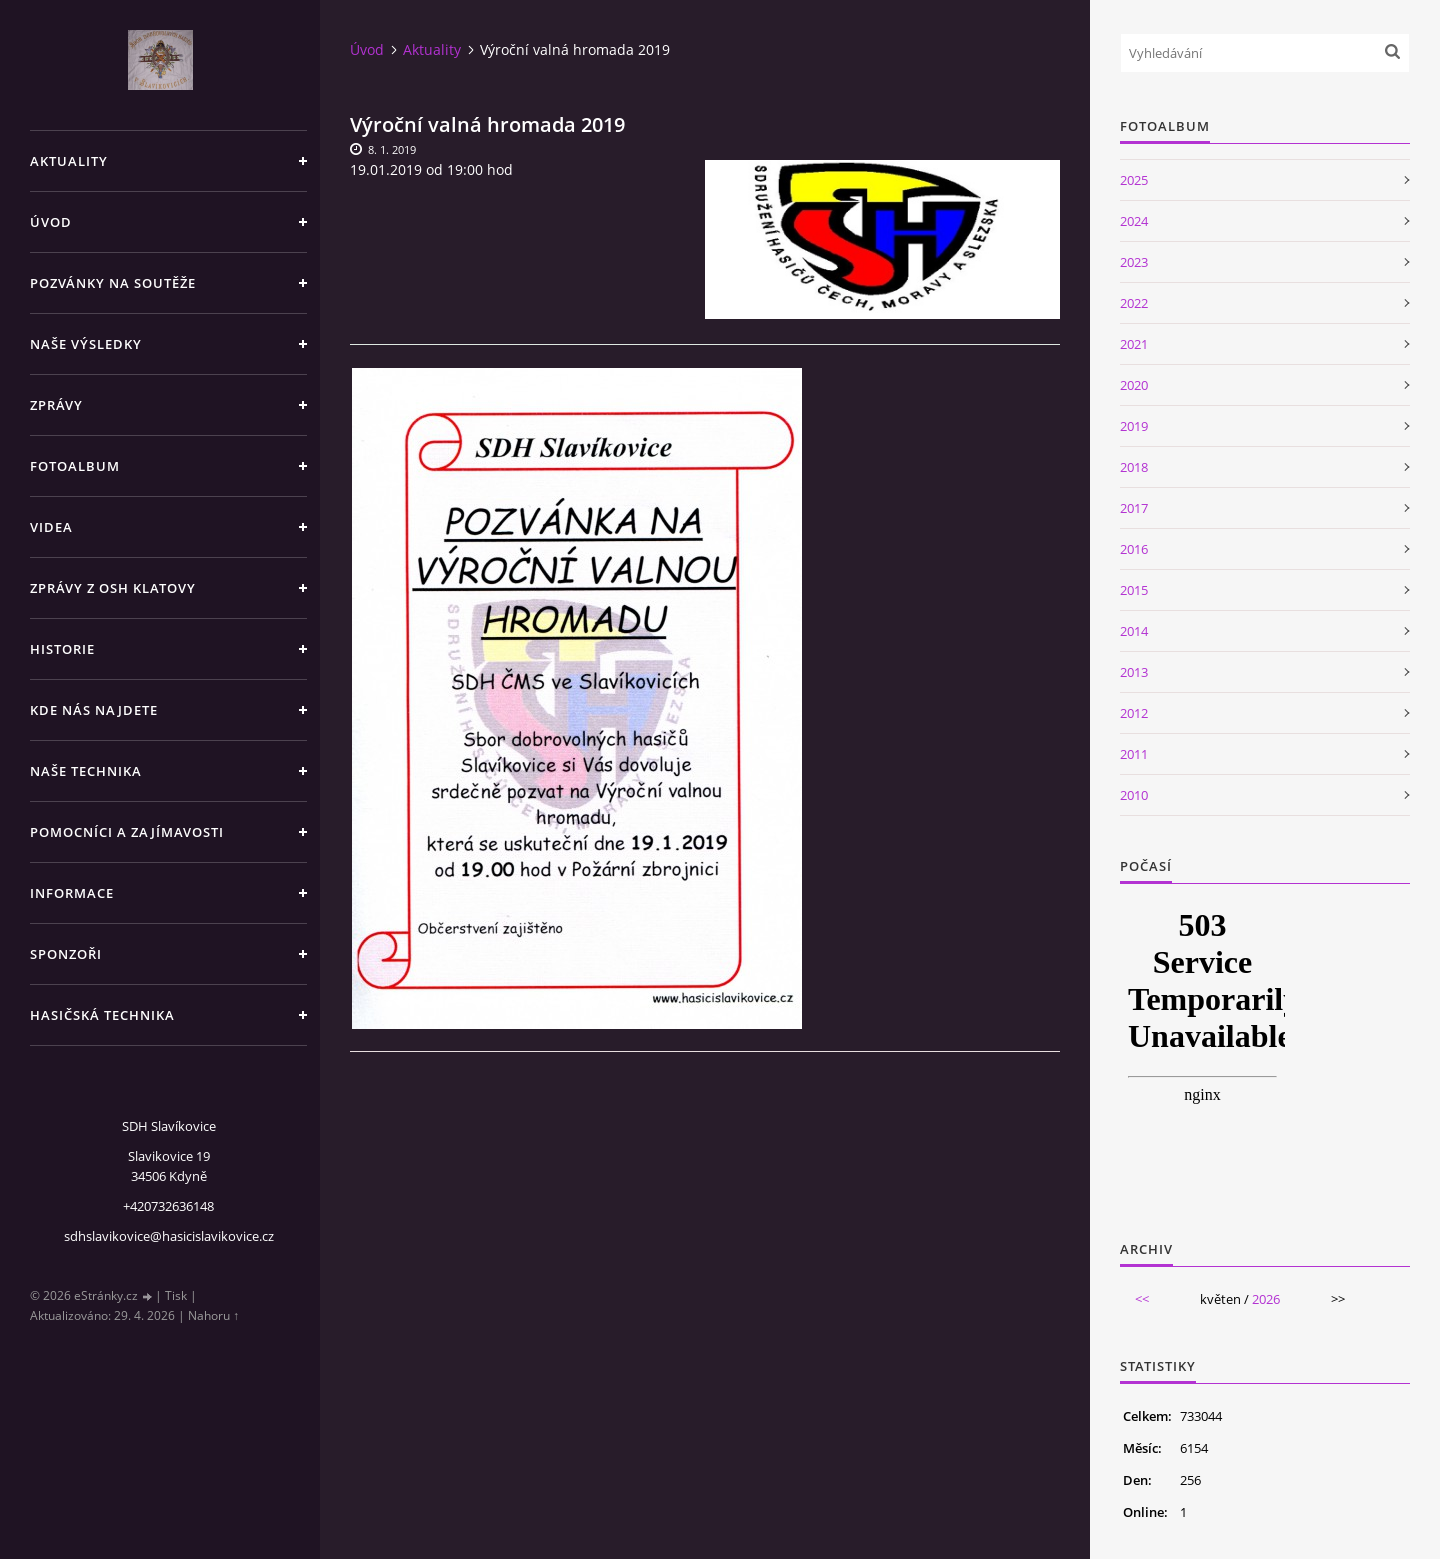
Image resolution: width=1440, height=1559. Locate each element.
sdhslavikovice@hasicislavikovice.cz (169, 1236)
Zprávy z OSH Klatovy (113, 588)
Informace (72, 893)
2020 (1134, 385)
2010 (1134, 795)
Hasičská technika (102, 1015)
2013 (1134, 672)
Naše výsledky (86, 344)
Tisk (176, 1295)
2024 (1134, 221)
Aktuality (69, 161)
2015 (1134, 590)
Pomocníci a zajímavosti (127, 832)
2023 (1134, 262)
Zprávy (56, 405)
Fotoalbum (75, 466)
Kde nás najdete (94, 710)
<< (1142, 1299)
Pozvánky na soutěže (113, 283)
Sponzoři (66, 954)
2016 (1134, 549)
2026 (1266, 1299)
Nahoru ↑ (213, 1315)
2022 (1134, 303)
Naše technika (86, 771)
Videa (51, 527)
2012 (1134, 713)
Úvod (51, 222)
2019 (1134, 426)
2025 (1134, 180)
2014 (1134, 631)
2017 (1134, 508)
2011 (1134, 754)
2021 (1134, 344)
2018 (1134, 467)
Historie (62, 649)
